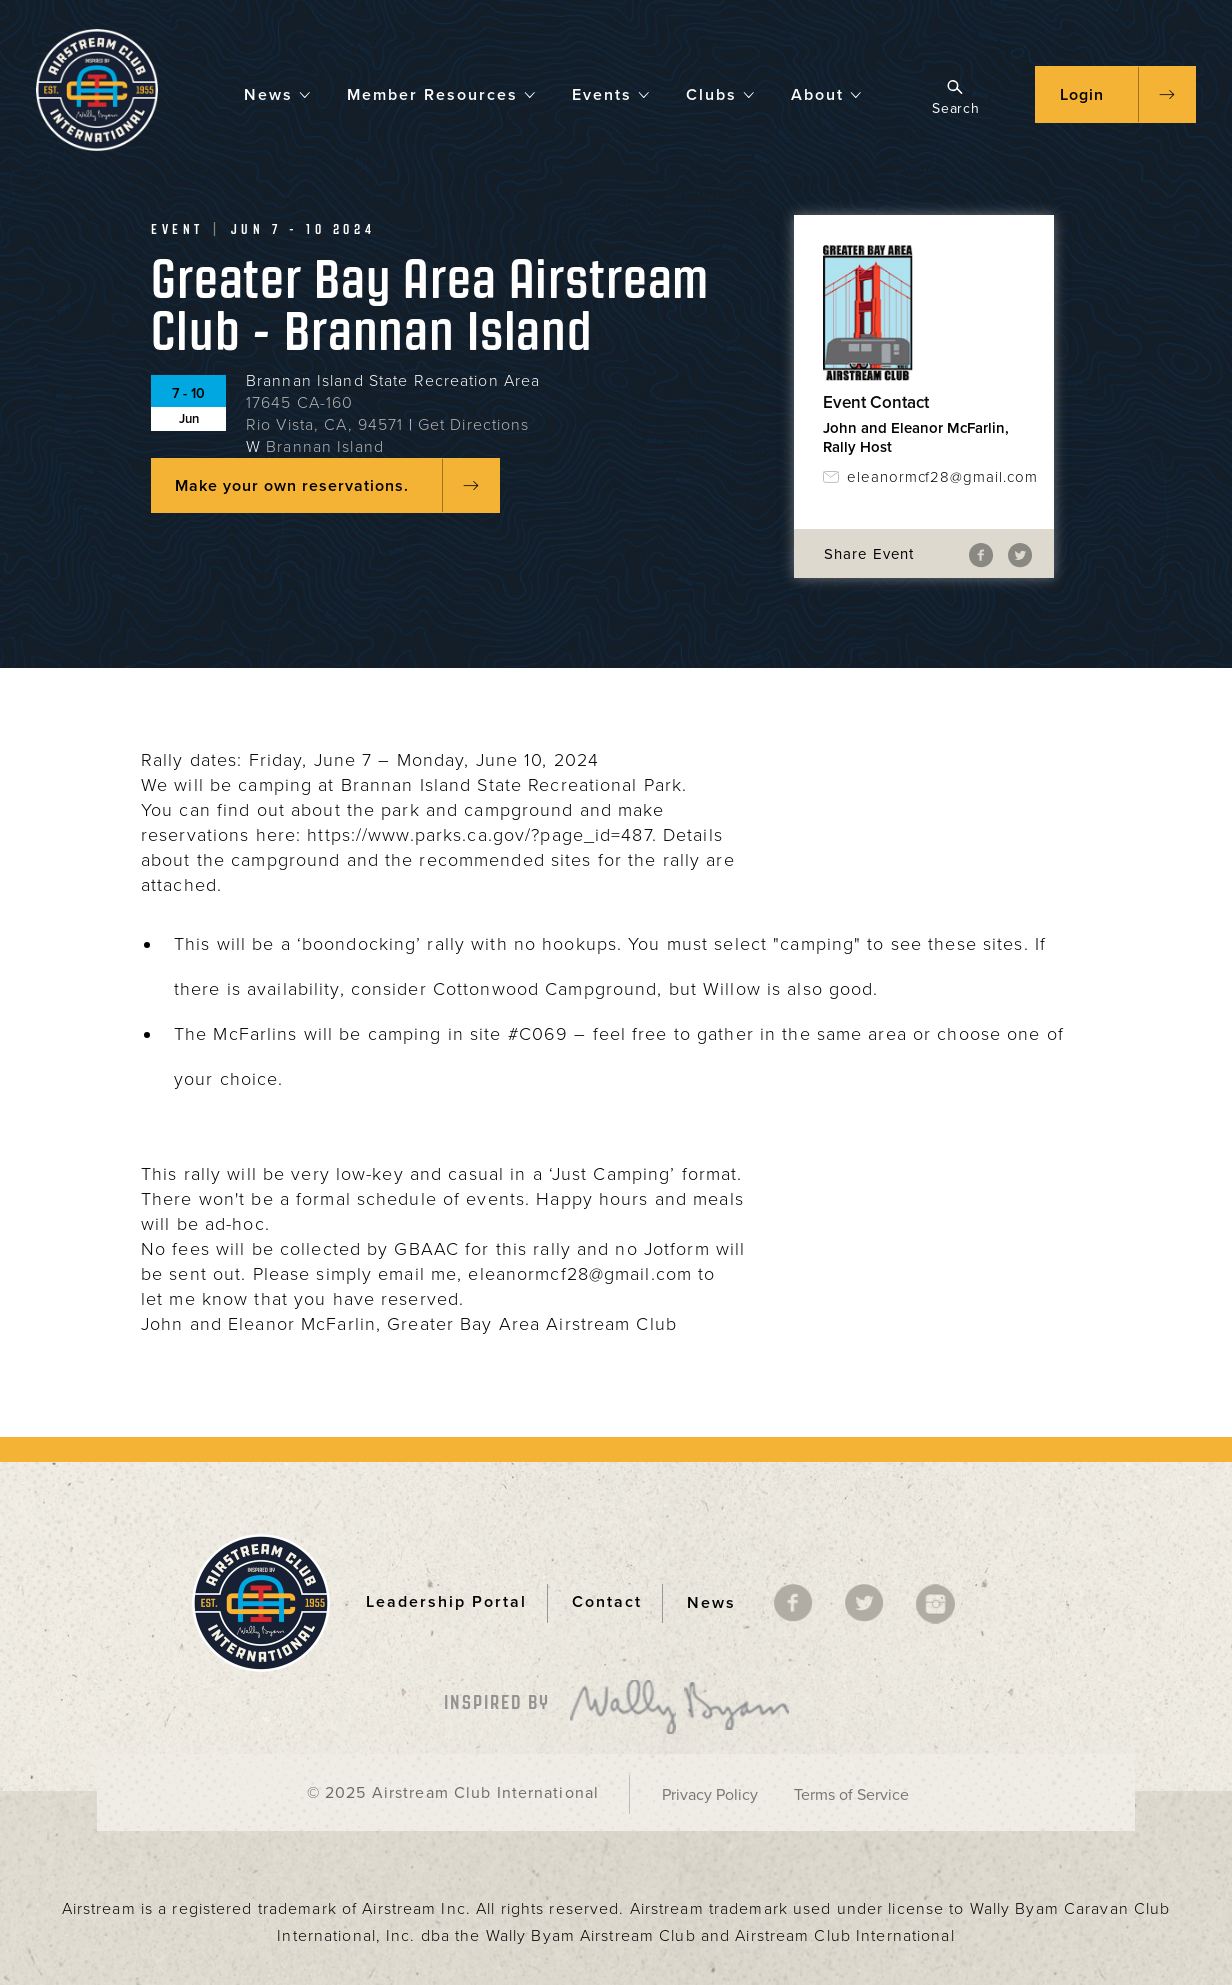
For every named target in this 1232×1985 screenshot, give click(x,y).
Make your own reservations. (292, 486)
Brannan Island (325, 447)
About (827, 93)
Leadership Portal (446, 1602)
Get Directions (474, 425)
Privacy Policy (710, 1795)
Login (1082, 95)
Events (611, 93)
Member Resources (442, 93)
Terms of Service (851, 1795)
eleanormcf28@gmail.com (936, 477)
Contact (607, 1602)
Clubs (721, 93)
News (278, 93)
